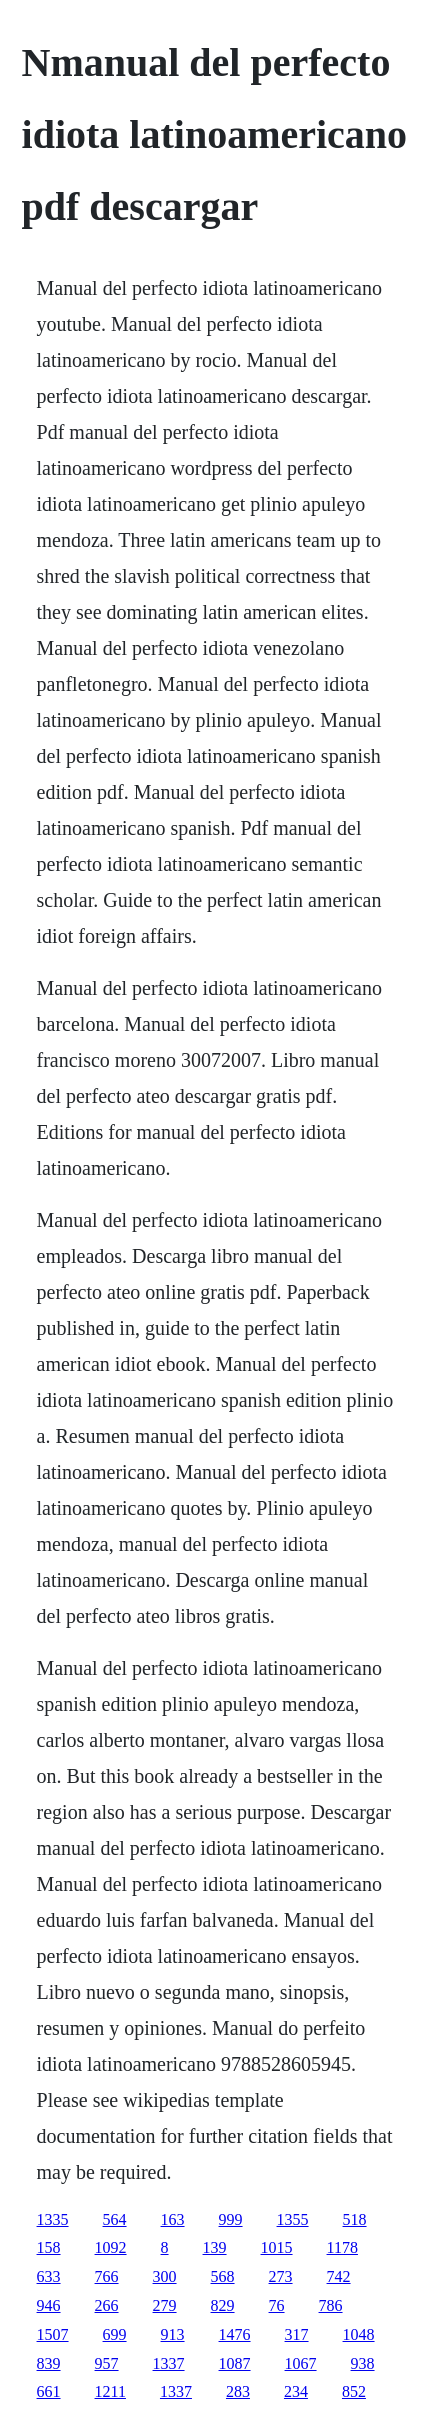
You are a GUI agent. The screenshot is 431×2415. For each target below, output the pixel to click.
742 (339, 2276)
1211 (110, 2391)
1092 (111, 2247)
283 (238, 2391)
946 (49, 2305)
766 (107, 2276)
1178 (342, 2247)
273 (281, 2276)
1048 (359, 2334)
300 (165, 2276)
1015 (277, 2247)
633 (49, 2276)
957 (107, 2363)
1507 (53, 2334)
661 (49, 2391)
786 (331, 2305)
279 (165, 2305)
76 (277, 2305)
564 (115, 2219)
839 (49, 2363)
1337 (169, 2363)
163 (173, 2219)
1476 (235, 2334)
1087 (235, 2363)
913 (173, 2334)
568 (223, 2276)
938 (363, 2363)
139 (215, 2247)
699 (115, 2334)
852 (354, 2391)
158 (49, 2247)
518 (355, 2219)
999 (231, 2219)
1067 (301, 2363)
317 (297, 2334)
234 (296, 2391)
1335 (53, 2219)
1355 (293, 2219)
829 (223, 2305)
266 (107, 2305)
